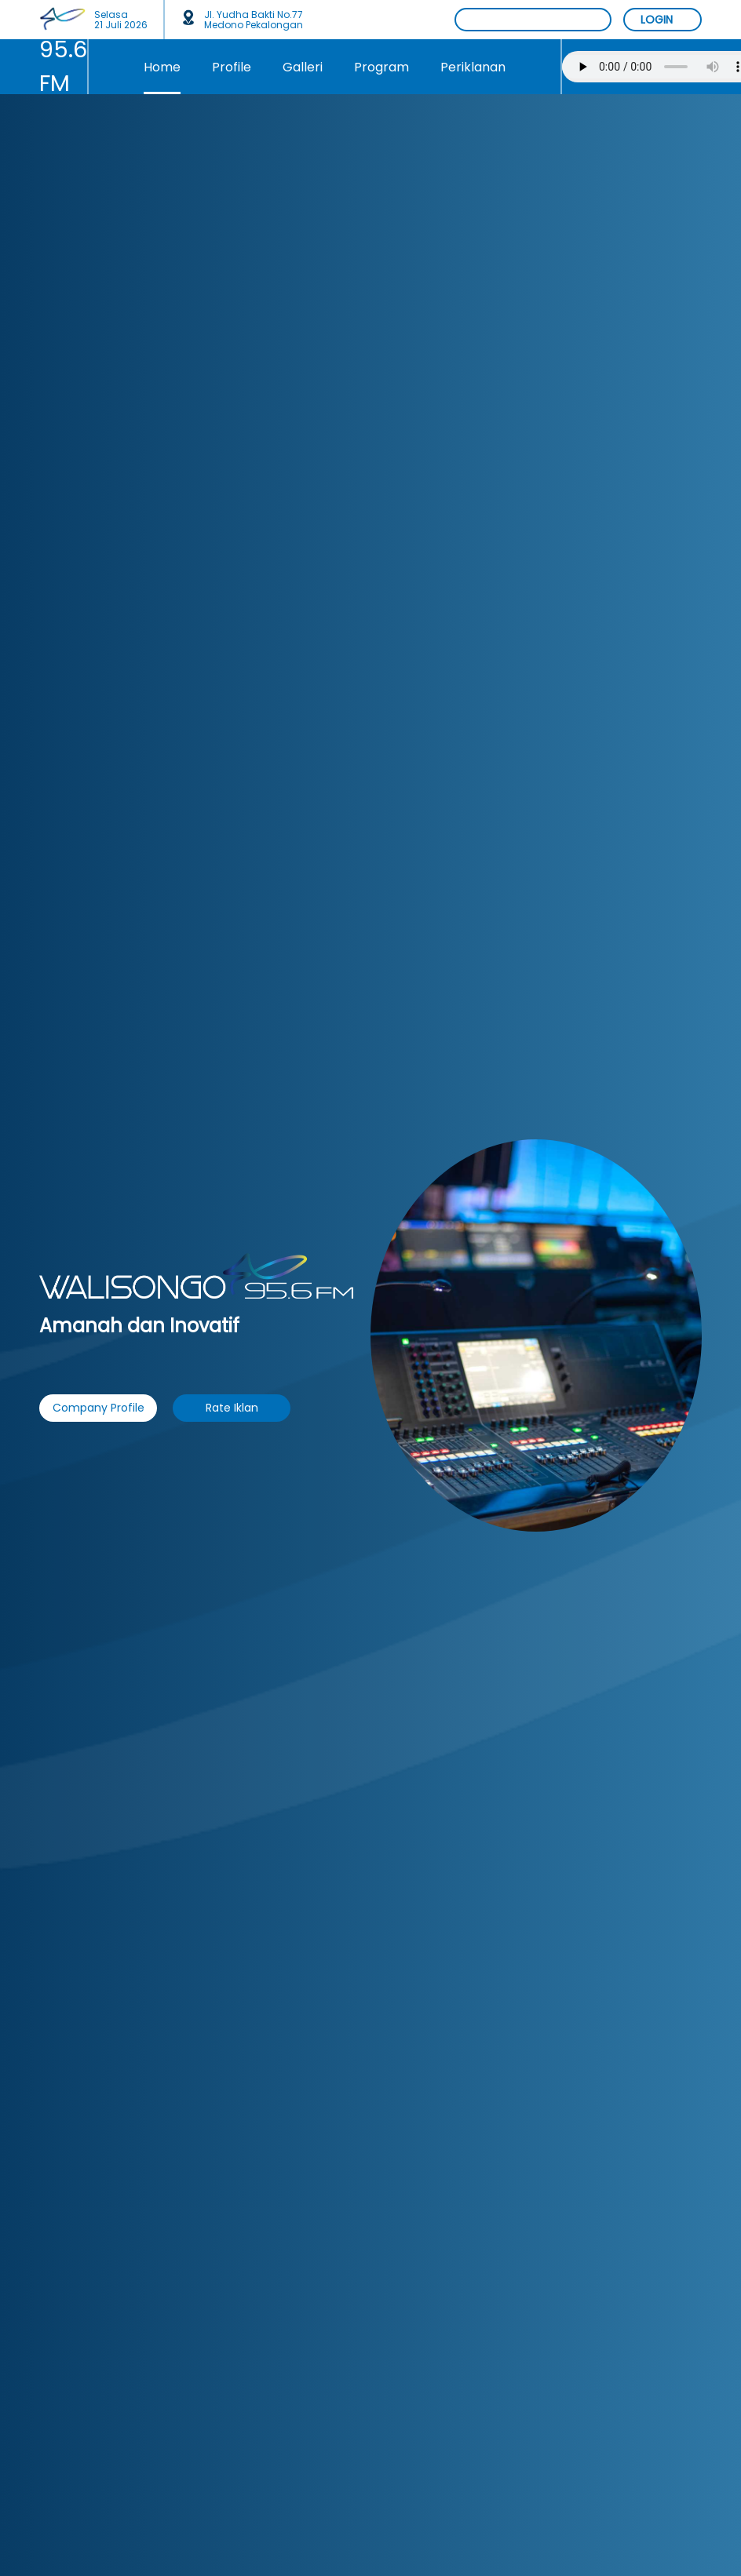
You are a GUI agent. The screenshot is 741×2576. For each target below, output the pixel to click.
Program (381, 67)
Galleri (303, 67)
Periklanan (473, 67)
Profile (231, 67)
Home (162, 67)
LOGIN (657, 19)
